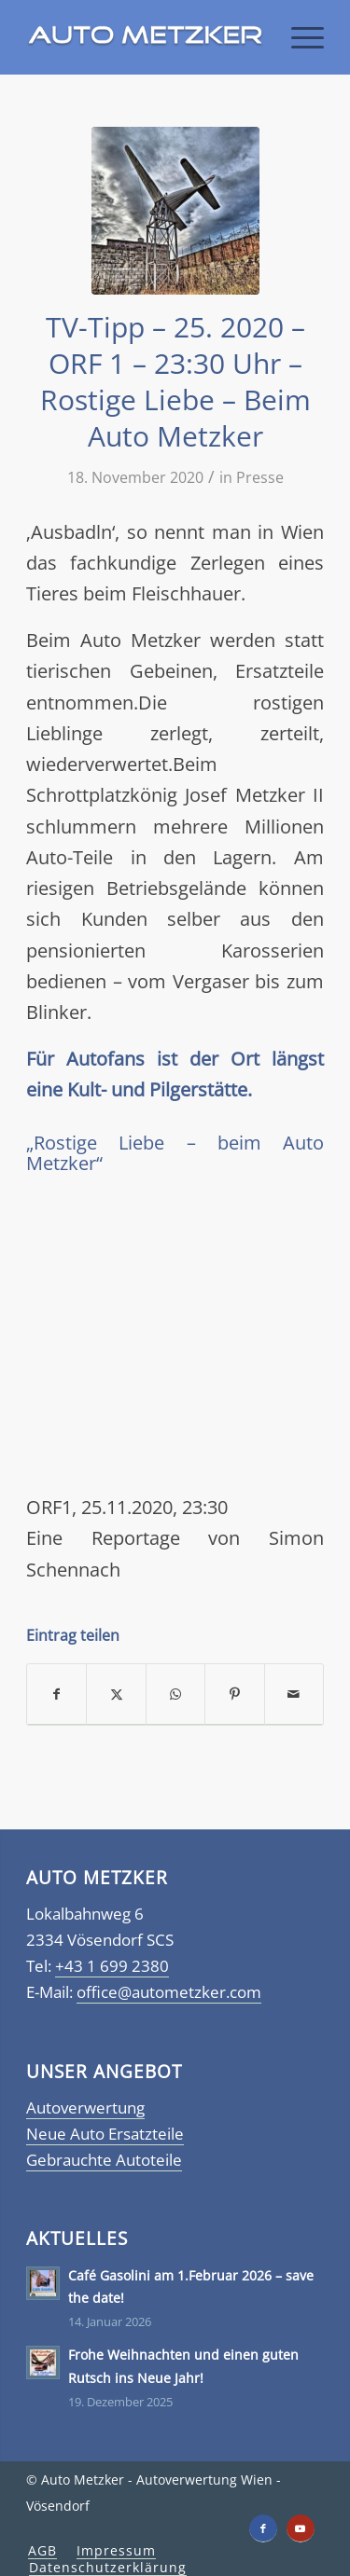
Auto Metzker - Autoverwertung (139, 2479)
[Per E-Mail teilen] (294, 1694)
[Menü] (298, 37)
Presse (260, 477)
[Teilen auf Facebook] (56, 1694)
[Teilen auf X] (116, 1694)
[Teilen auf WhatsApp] (175, 1694)
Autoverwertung (85, 2107)
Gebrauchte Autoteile (104, 2159)
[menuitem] (298, 37)
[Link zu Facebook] (263, 2528)
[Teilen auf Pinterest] (234, 1694)
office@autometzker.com (169, 1992)
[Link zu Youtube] (301, 2528)
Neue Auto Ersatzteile (105, 2133)
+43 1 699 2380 (112, 1966)
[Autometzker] (145, 37)
